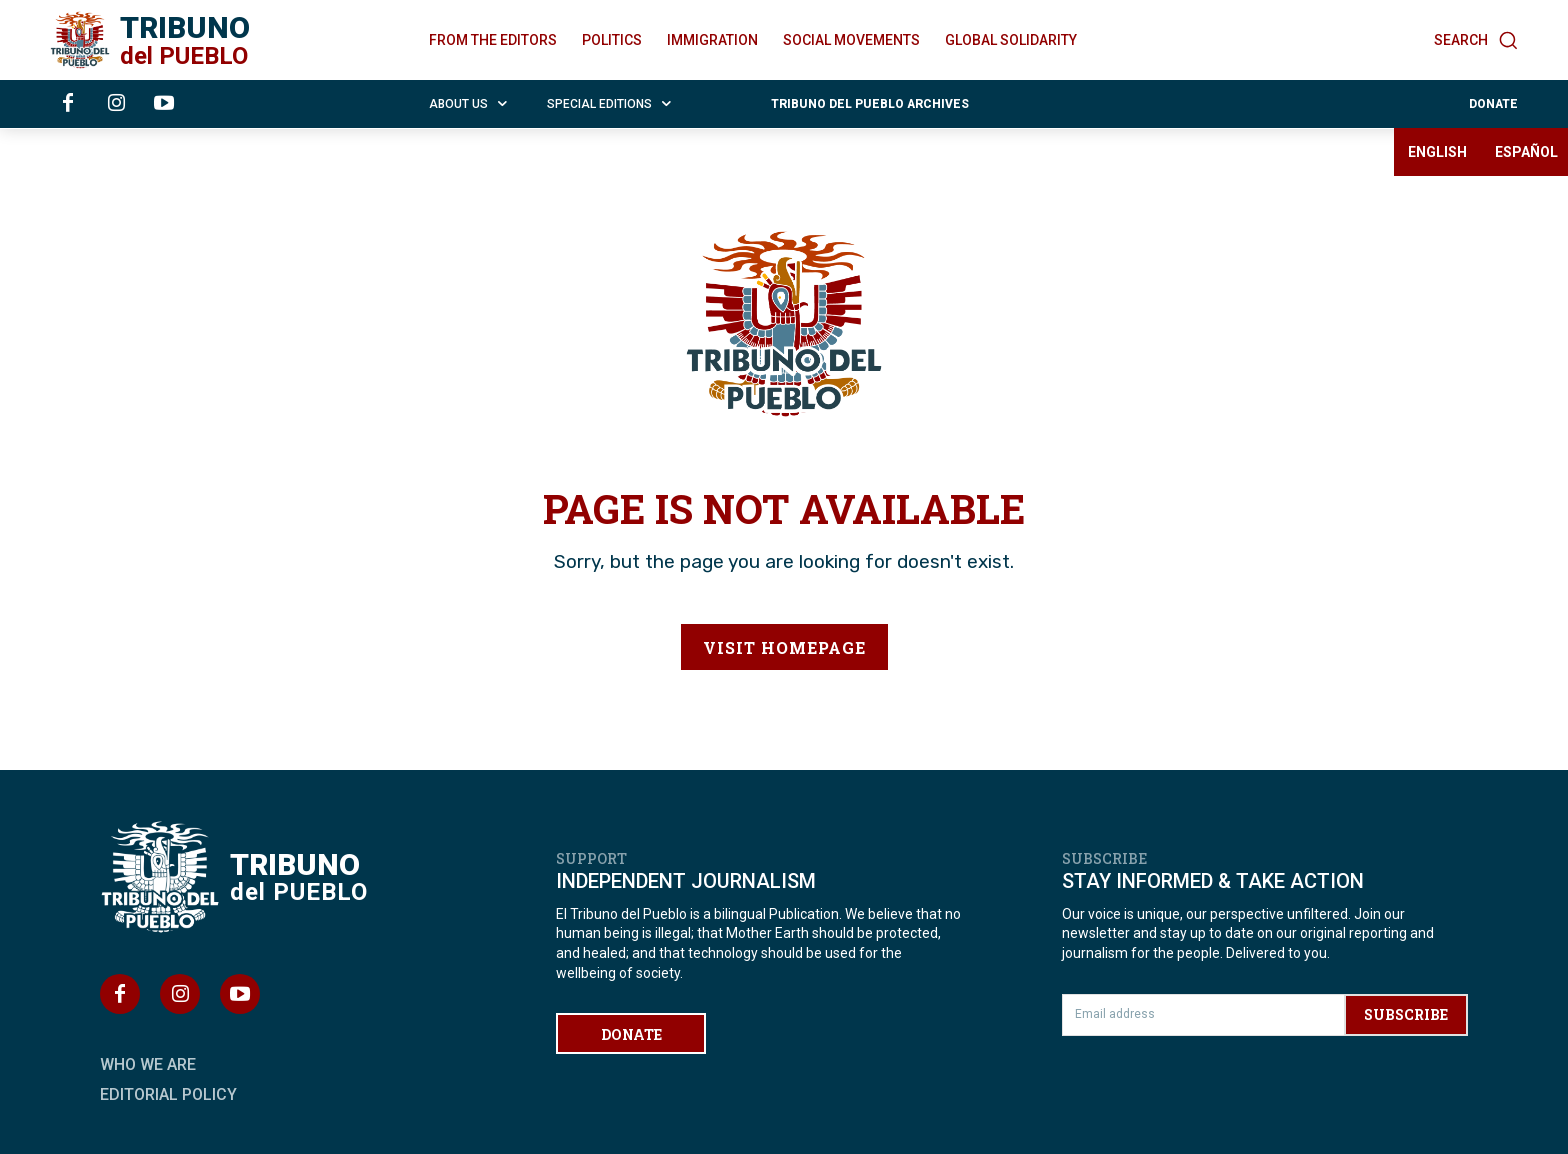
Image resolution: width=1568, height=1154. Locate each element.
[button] (1476, 40)
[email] (1203, 1015)
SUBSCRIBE (1406, 1014)
